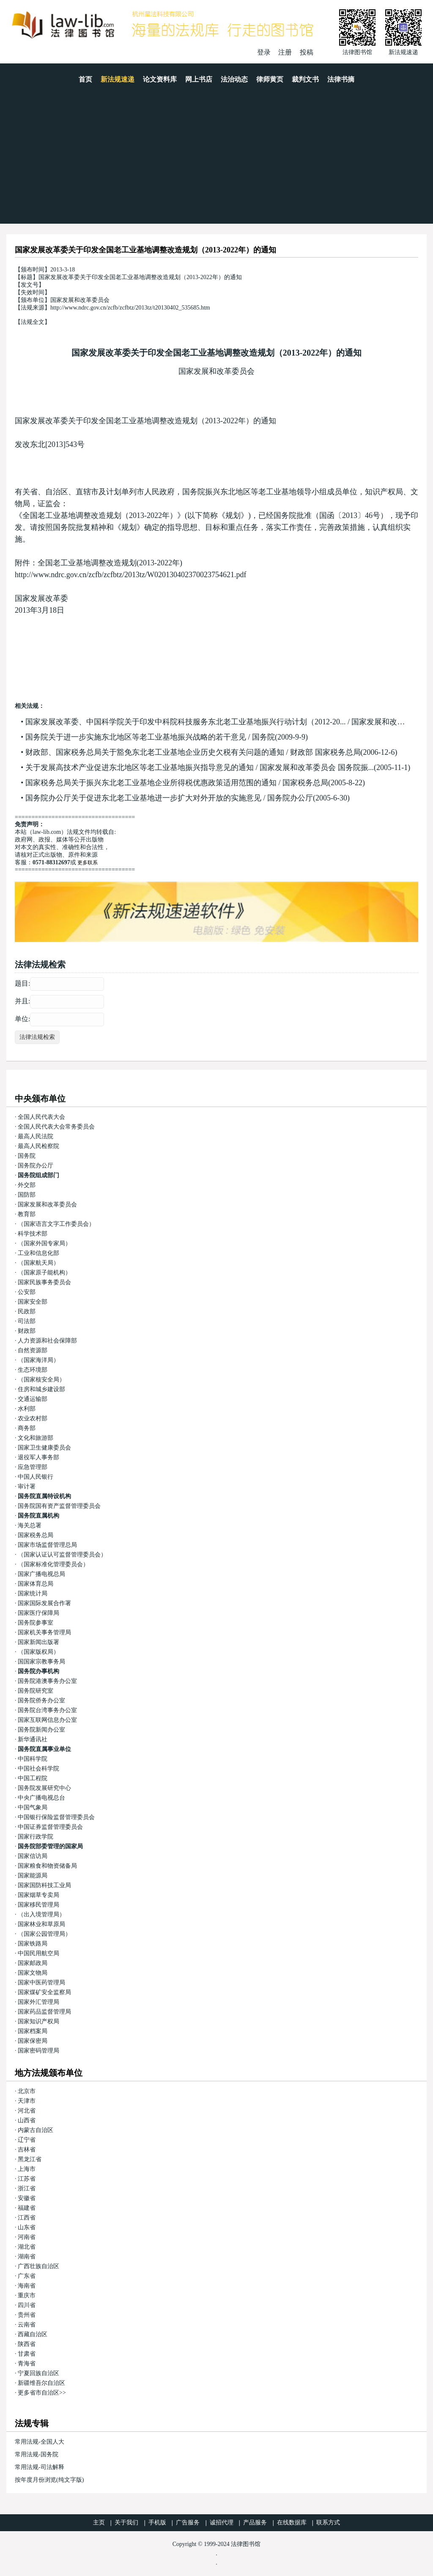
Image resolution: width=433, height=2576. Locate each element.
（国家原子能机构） (44, 1272)
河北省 (27, 2110)
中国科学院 (32, 1759)
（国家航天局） (38, 1263)
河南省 (27, 2237)
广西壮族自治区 (38, 2266)
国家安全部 (32, 1302)
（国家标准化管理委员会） (53, 1564)
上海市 (27, 2169)
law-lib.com (47, 832)
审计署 (27, 1486)
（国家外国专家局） (44, 1243)
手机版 (157, 2522)
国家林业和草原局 (41, 1924)
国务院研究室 (35, 1691)
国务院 (27, 1156)
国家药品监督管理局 (44, 2012)
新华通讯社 (32, 1739)
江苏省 (27, 2179)
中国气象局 (32, 1807)
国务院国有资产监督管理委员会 (59, 1506)
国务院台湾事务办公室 (47, 1710)
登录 (264, 52)
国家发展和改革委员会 (216, 371)
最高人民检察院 (38, 1146)
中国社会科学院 (38, 1768)
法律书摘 (340, 79)
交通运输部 (32, 1399)
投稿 (306, 52)
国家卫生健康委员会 (44, 1447)
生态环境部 (32, 1370)
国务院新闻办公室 (41, 1729)
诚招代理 (221, 2522)
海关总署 (29, 1525)
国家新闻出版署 (38, 1642)
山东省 (27, 2227)
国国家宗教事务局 (41, 1661)
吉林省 (27, 2149)
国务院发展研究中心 (44, 1788)
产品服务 (255, 2522)
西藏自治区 (32, 2334)
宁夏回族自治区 (38, 2373)
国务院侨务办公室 (41, 1700)
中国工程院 (32, 1778)
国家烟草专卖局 (38, 1895)
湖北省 (27, 2247)
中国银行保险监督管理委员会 (56, 1817)
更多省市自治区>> (42, 2393)
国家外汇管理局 (38, 2002)
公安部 (27, 1292)
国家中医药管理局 (41, 1982)
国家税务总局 (35, 1535)
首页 (85, 79)
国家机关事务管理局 (44, 1632)
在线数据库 (292, 2522)
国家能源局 (32, 1875)
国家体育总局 (35, 1584)
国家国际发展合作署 (44, 1603)
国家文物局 (32, 1973)
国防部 (27, 1195)
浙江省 (27, 2188)
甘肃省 (27, 2354)
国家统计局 (32, 1593)
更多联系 (87, 863)
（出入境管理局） (41, 1914)
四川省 (27, 2305)
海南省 (27, 2286)
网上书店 (198, 79)
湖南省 (27, 2256)
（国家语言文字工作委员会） (56, 1224)
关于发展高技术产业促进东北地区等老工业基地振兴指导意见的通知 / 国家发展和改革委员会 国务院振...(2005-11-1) (217, 767)
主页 (99, 2522)
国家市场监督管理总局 (47, 1545)
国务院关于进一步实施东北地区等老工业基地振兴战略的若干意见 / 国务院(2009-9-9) (166, 737)
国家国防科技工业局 (44, 1885)
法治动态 (234, 79)
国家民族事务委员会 (44, 1282)
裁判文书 (305, 79)
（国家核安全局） (41, 1379)
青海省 (27, 2363)
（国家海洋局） (38, 1360)
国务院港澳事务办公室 (47, 1681)
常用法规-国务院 (36, 2454)
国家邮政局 (32, 1963)
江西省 (27, 2217)
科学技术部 (32, 1233)
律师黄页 (269, 79)
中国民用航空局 (38, 1953)
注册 (285, 52)
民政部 (27, 1311)
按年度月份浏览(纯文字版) (49, 2480)
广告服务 (188, 2522)
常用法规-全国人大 (39, 2442)
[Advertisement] (216, 160)
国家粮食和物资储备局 (47, 1866)
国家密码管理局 (38, 2050)
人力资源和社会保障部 (47, 1340)
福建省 (27, 2208)
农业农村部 (32, 1418)
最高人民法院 (35, 1136)
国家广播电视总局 (41, 1574)
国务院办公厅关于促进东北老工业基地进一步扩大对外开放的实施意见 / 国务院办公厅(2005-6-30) (187, 798)
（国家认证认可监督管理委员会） (62, 1554)
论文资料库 (160, 79)
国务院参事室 (35, 1623)
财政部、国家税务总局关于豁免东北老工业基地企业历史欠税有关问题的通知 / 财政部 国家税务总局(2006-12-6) (211, 752)
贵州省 (27, 2315)
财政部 (27, 1331)
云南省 (27, 2324)
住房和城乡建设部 (41, 1389)
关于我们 (126, 2522)
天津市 (27, 2101)
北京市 (27, 2091)
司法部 (27, 1321)
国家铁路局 (32, 1943)
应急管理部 (32, 1467)
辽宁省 (27, 2140)
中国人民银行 (35, 1477)
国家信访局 (32, 1856)
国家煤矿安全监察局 (44, 1992)
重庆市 (27, 2295)
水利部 (27, 1409)
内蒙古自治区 (35, 2130)
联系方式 (328, 2522)
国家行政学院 (35, 1836)
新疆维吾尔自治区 (41, 2383)
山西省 (27, 2120)
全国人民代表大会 (41, 1117)
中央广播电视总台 (41, 1798)
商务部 (27, 1428)
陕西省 (27, 2344)
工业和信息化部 (38, 1253)
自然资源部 (32, 1350)
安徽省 (27, 2198)
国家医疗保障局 (38, 1613)
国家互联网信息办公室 (47, 1720)
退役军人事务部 (38, 1457)
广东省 (27, 2276)
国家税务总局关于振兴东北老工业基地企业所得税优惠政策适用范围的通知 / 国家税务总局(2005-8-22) (195, 782)
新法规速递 (117, 79)
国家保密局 (32, 2041)
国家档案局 (32, 2031)
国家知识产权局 (38, 2021)
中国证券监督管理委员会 (50, 1827)
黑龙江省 (29, 2159)
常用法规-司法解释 (39, 2467)
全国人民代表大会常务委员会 (56, 1127)
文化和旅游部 (35, 1438)
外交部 (27, 1185)
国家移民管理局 (38, 1905)
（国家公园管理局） (44, 1934)
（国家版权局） (38, 1652)
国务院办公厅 (35, 1165)
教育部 (27, 1214)
